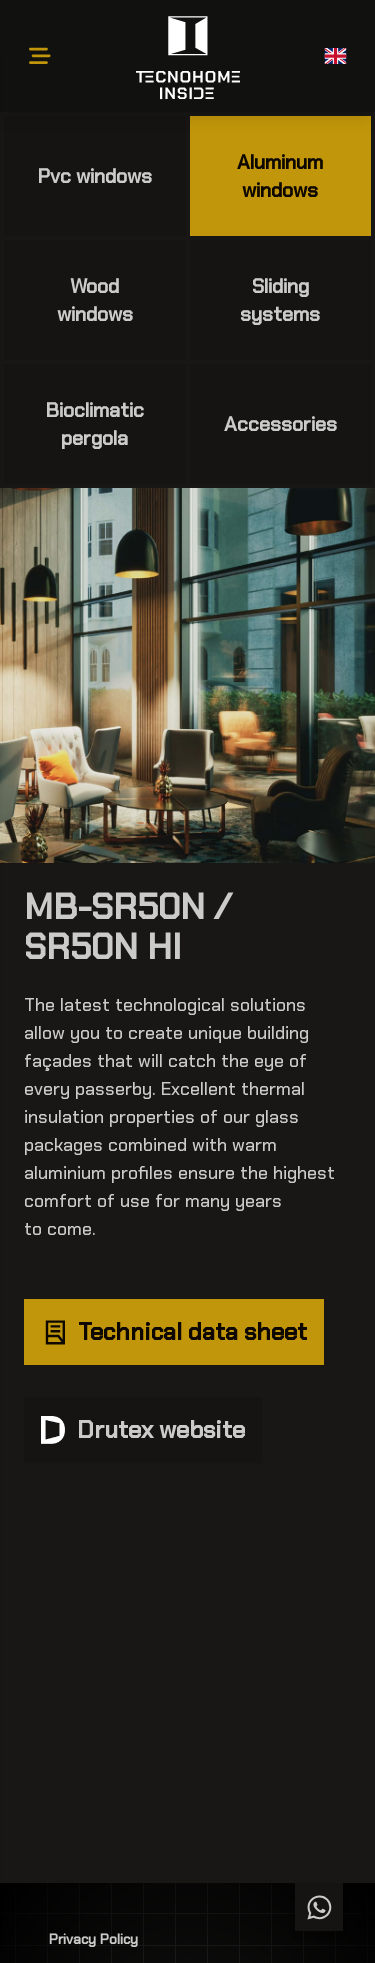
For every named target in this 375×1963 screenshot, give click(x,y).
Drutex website (143, 1429)
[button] (335, 56)
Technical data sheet (174, 1331)
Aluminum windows (280, 176)
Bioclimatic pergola (95, 424)
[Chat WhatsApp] (319, 1907)
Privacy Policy (93, 1939)
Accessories (280, 424)
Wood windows (95, 300)
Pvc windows (95, 176)
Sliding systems (280, 300)
